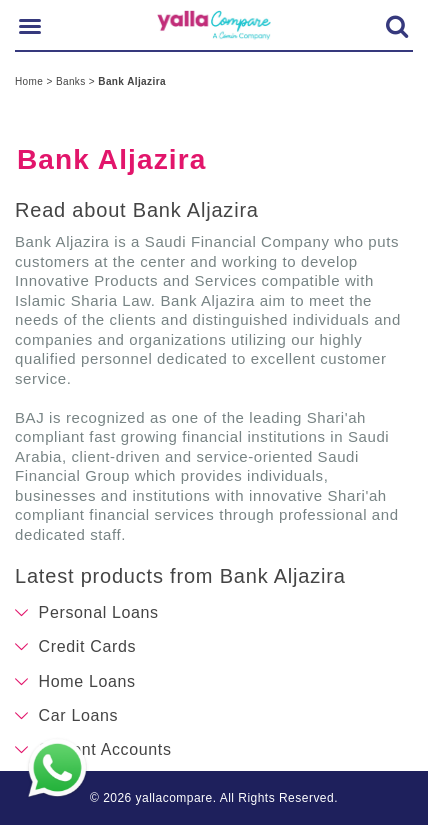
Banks (72, 81)
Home (30, 81)
